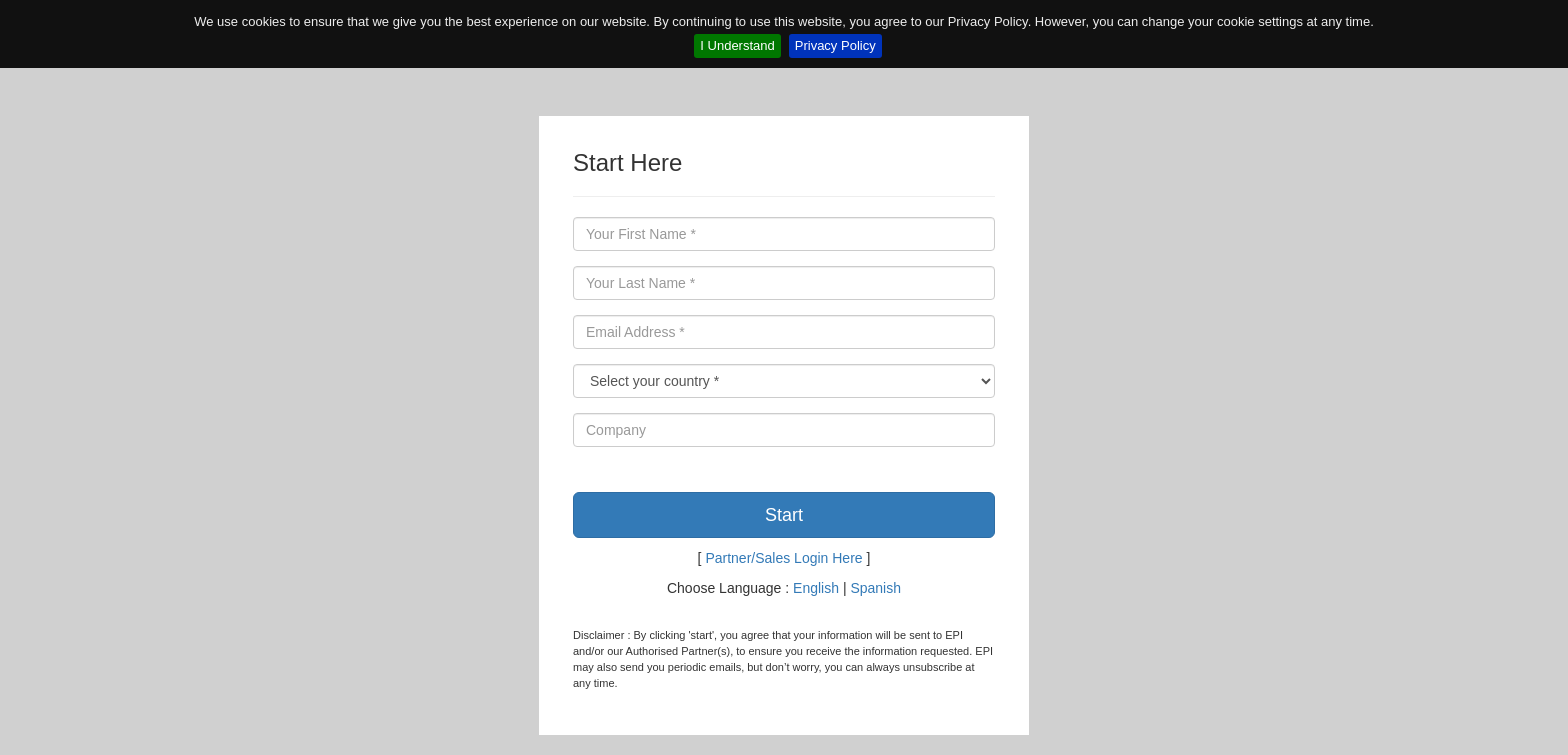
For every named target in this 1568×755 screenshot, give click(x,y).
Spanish (875, 588)
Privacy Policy (835, 45)
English (816, 588)
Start (784, 515)
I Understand (737, 45)
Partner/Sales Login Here (783, 558)
